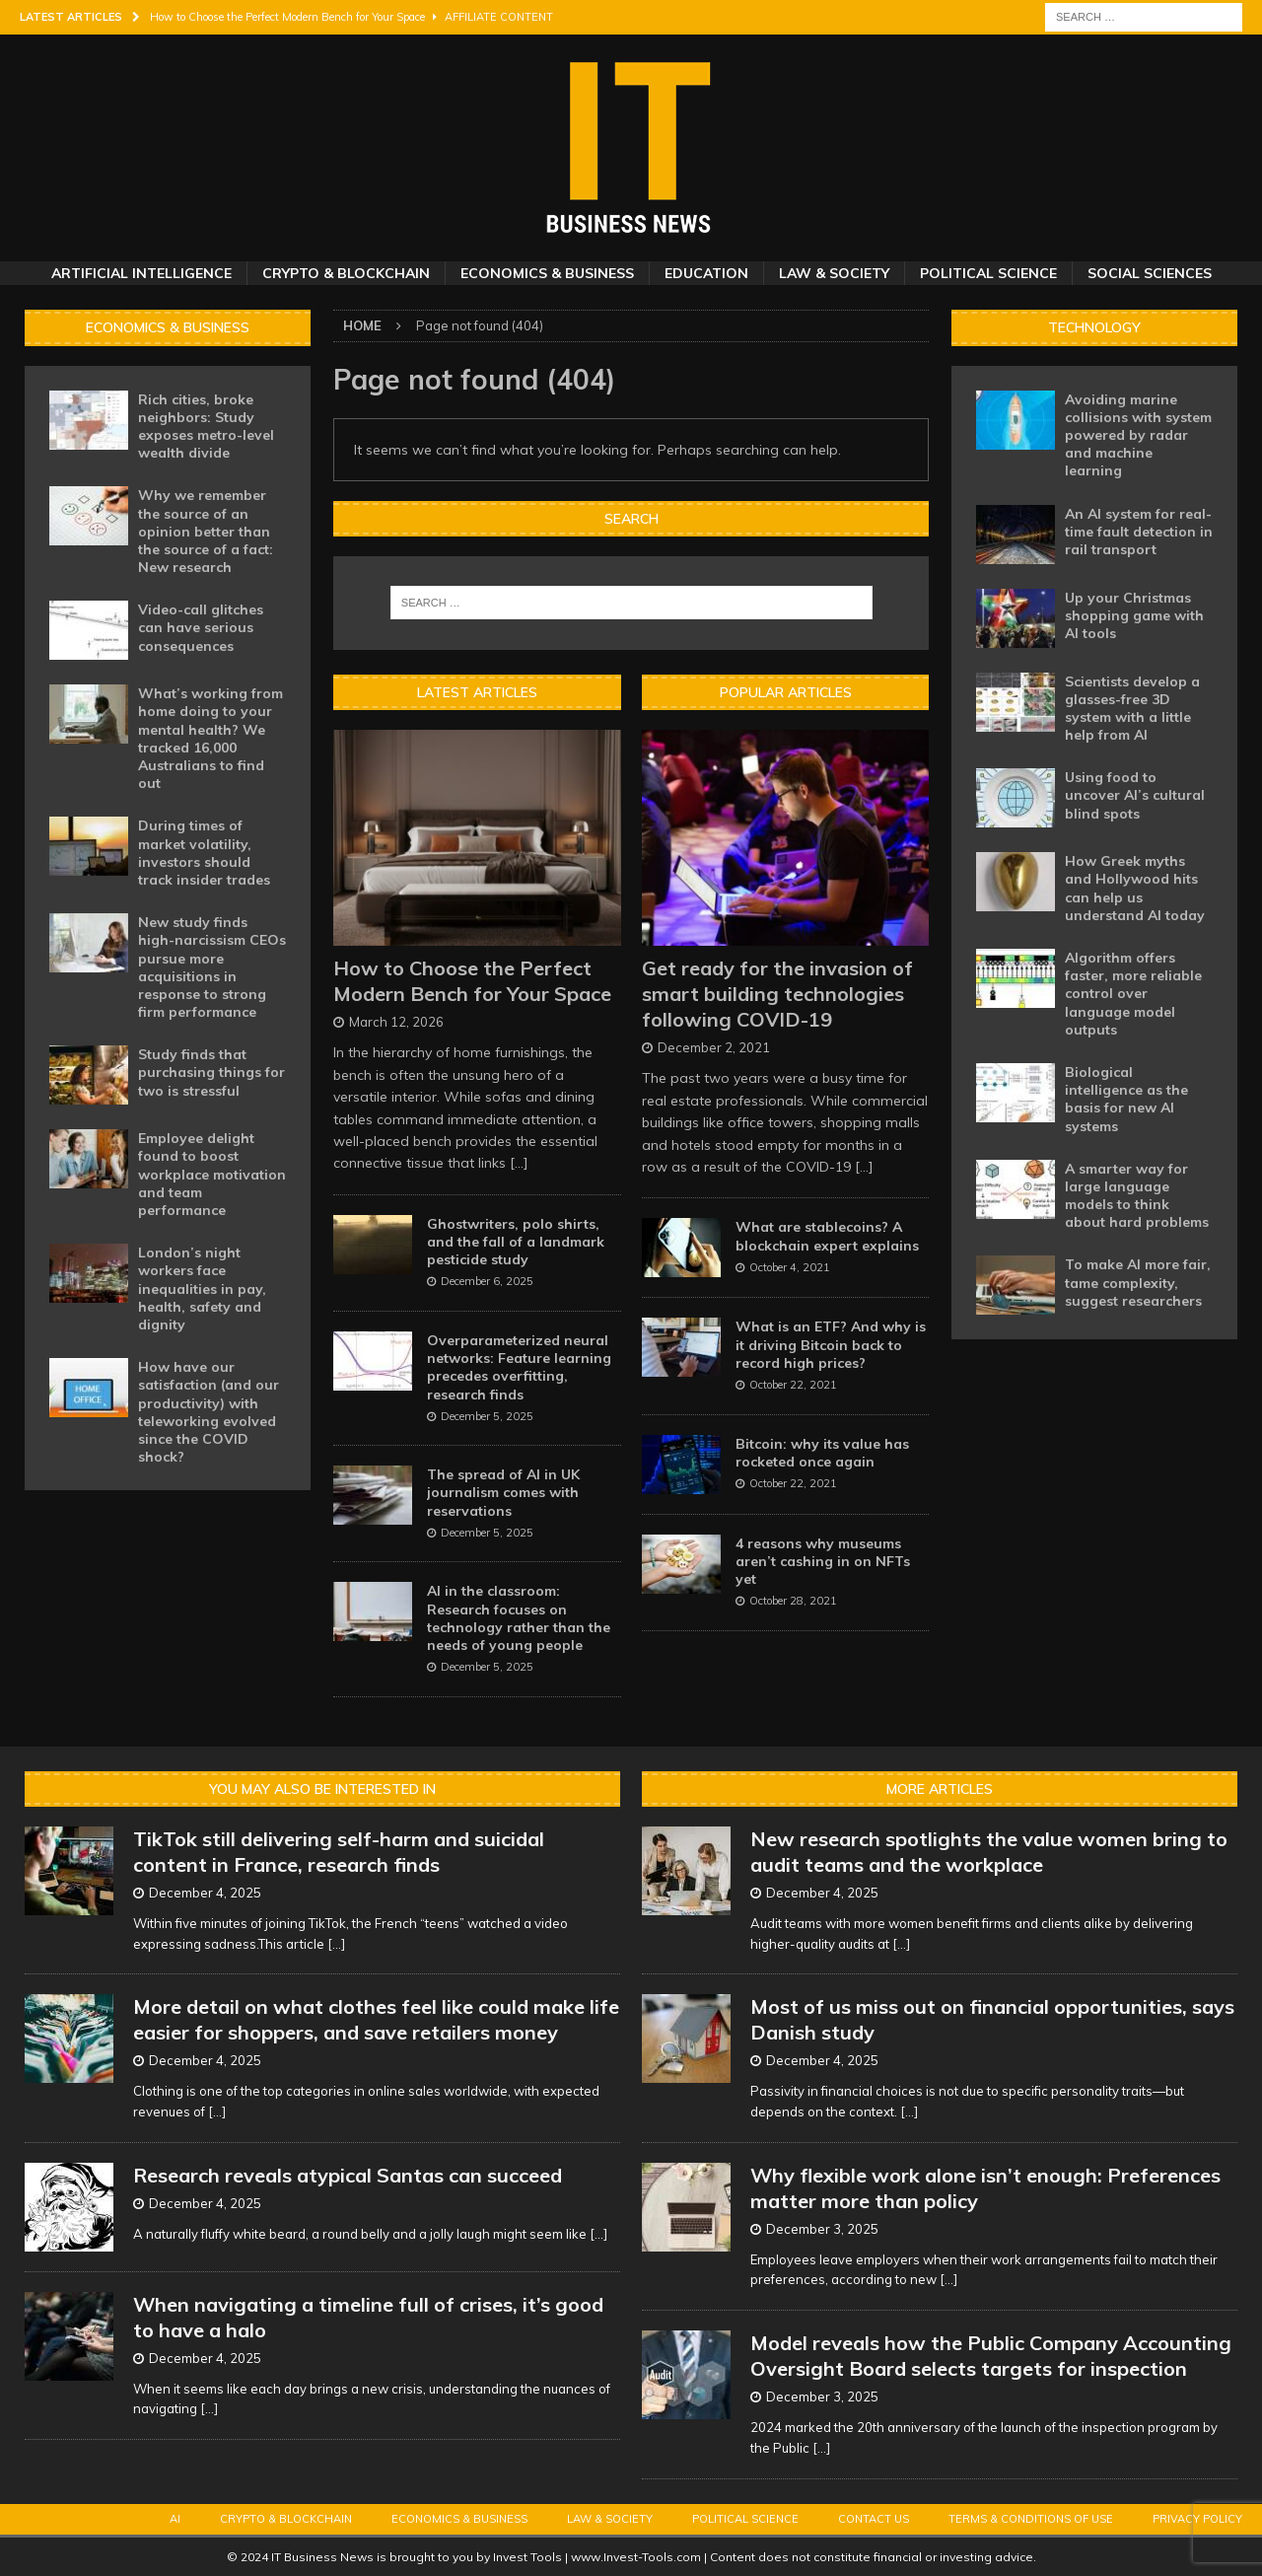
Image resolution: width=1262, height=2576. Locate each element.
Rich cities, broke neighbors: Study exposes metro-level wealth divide (206, 427)
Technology (1094, 327)
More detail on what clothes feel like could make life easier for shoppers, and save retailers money (376, 2019)
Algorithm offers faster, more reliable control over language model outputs (1133, 993)
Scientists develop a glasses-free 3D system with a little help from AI (1132, 709)
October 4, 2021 (789, 1267)
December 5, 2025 (487, 1416)
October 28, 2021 (793, 1601)
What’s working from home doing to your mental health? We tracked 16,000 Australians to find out (210, 738)
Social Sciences (1149, 273)
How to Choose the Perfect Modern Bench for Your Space (472, 981)
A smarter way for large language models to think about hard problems (1137, 1196)
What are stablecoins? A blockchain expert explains (827, 1235)
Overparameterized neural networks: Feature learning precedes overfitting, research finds (519, 1367)
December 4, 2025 (205, 1892)
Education (706, 273)
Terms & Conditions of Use (1030, 2519)
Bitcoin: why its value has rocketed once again (822, 1452)
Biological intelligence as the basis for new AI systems (1126, 1099)
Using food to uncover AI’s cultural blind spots (1135, 795)
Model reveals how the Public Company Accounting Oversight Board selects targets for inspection (990, 2355)
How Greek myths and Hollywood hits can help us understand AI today (1135, 888)
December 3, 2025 (822, 2229)
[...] (519, 1163)
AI (175, 2519)
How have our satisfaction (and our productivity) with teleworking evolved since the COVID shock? (208, 1412)
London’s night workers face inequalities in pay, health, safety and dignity (202, 1288)
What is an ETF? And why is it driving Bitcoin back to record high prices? (831, 1344)
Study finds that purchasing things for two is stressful (211, 1072)
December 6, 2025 (487, 1281)
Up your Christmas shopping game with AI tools (1134, 615)
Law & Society (834, 273)
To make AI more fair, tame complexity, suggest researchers (1138, 1282)
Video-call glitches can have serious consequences (200, 627)
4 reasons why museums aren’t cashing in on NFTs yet (823, 1561)
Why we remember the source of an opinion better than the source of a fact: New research (205, 531)
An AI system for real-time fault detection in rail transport (1139, 531)
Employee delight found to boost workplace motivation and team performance (212, 1174)
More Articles (939, 1789)
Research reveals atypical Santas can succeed (347, 2175)
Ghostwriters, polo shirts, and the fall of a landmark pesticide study (515, 1241)
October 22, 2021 (793, 1385)
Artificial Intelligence (141, 273)
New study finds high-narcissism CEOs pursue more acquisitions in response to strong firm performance (212, 967)
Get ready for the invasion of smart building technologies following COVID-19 (777, 994)
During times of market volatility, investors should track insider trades (204, 853)
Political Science (988, 273)
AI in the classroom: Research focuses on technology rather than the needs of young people (518, 1618)
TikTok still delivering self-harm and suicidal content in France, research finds (338, 1851)
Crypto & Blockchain (346, 273)
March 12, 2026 (396, 1022)
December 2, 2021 (714, 1047)
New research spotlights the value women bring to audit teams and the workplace (988, 1851)
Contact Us (873, 2519)
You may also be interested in (322, 1789)
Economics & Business (547, 273)
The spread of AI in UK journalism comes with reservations (503, 1492)
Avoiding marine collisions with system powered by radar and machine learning (1138, 435)
